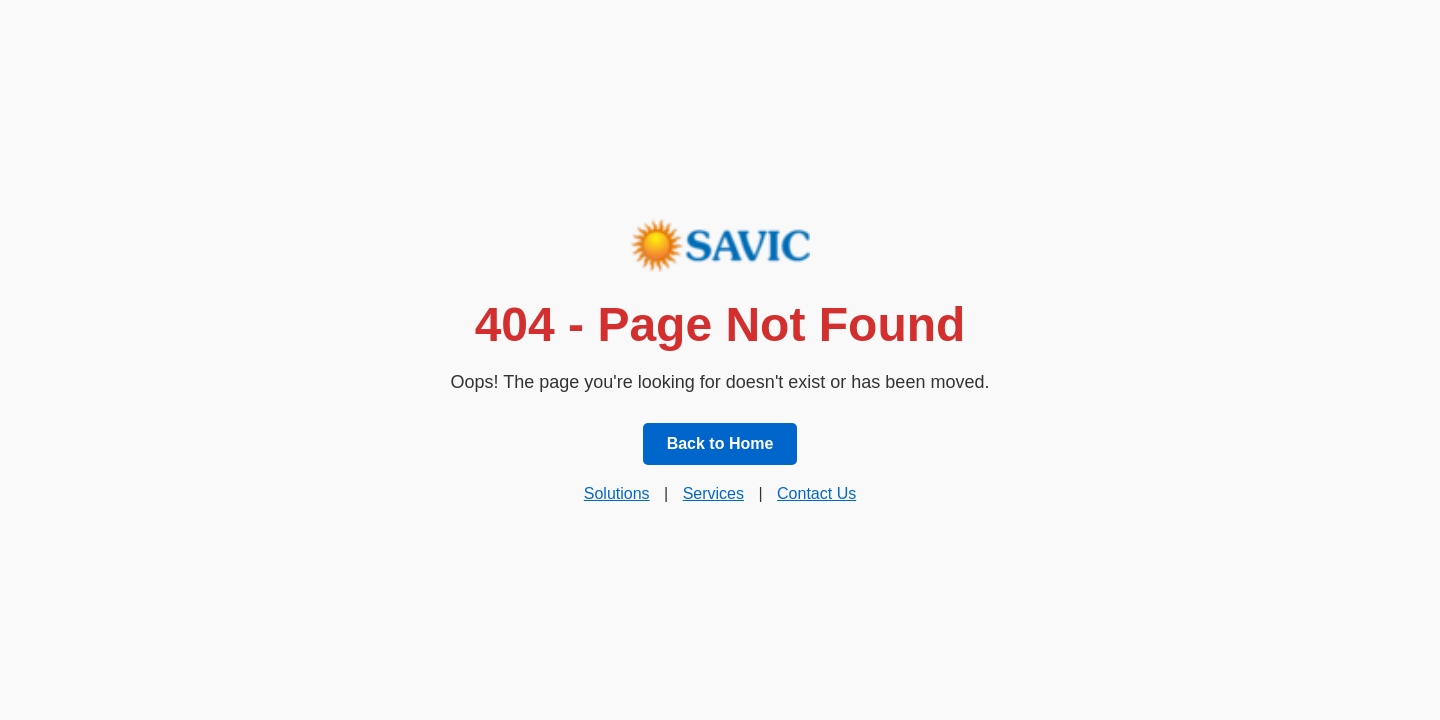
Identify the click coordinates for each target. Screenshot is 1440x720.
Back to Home (720, 443)
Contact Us (816, 493)
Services (713, 493)
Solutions (617, 493)
